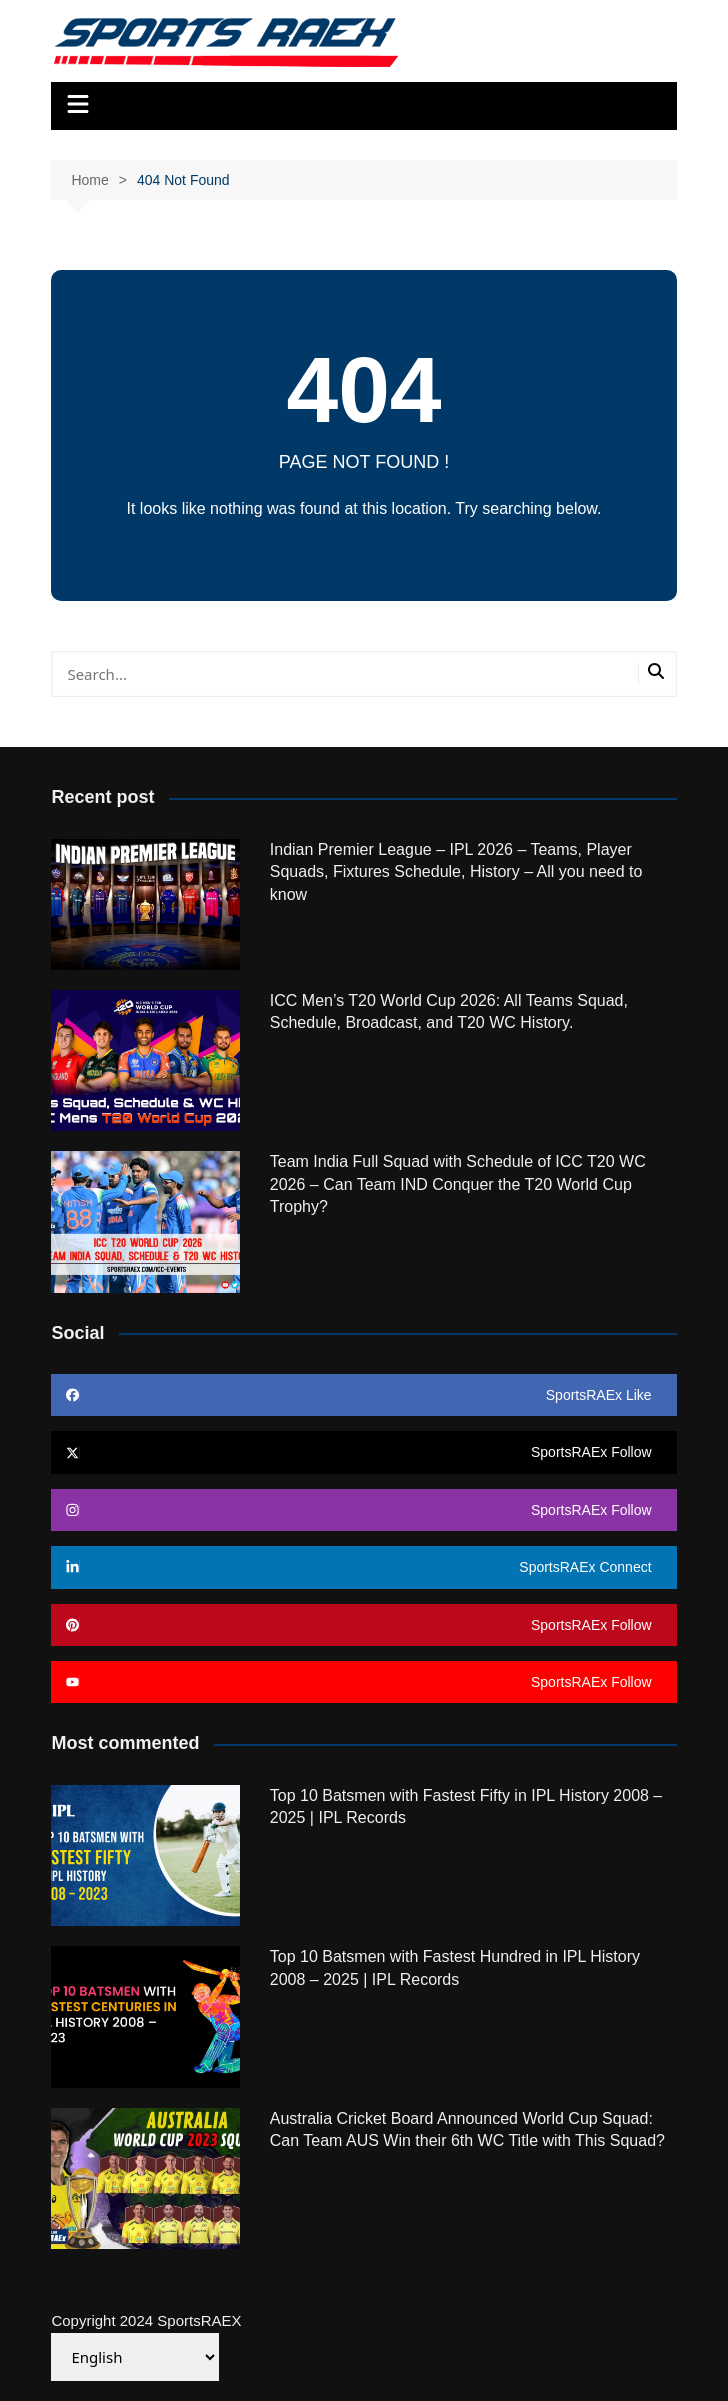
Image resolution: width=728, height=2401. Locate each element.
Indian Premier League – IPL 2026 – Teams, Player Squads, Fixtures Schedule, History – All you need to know (456, 872)
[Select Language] (135, 2357)
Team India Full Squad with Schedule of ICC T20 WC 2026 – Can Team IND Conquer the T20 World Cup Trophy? (458, 1184)
